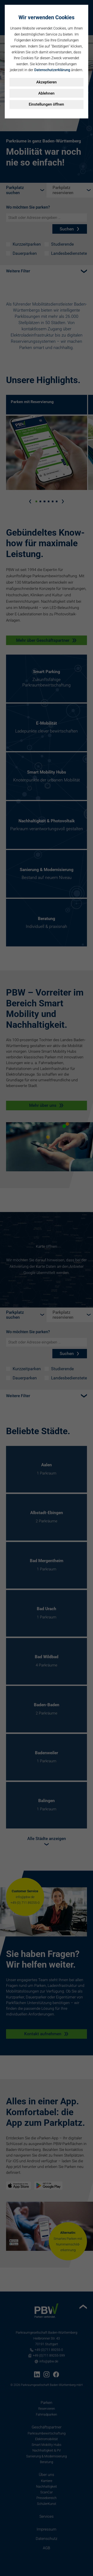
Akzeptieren (46, 82)
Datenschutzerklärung (52, 70)
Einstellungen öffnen (46, 104)
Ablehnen (46, 93)
